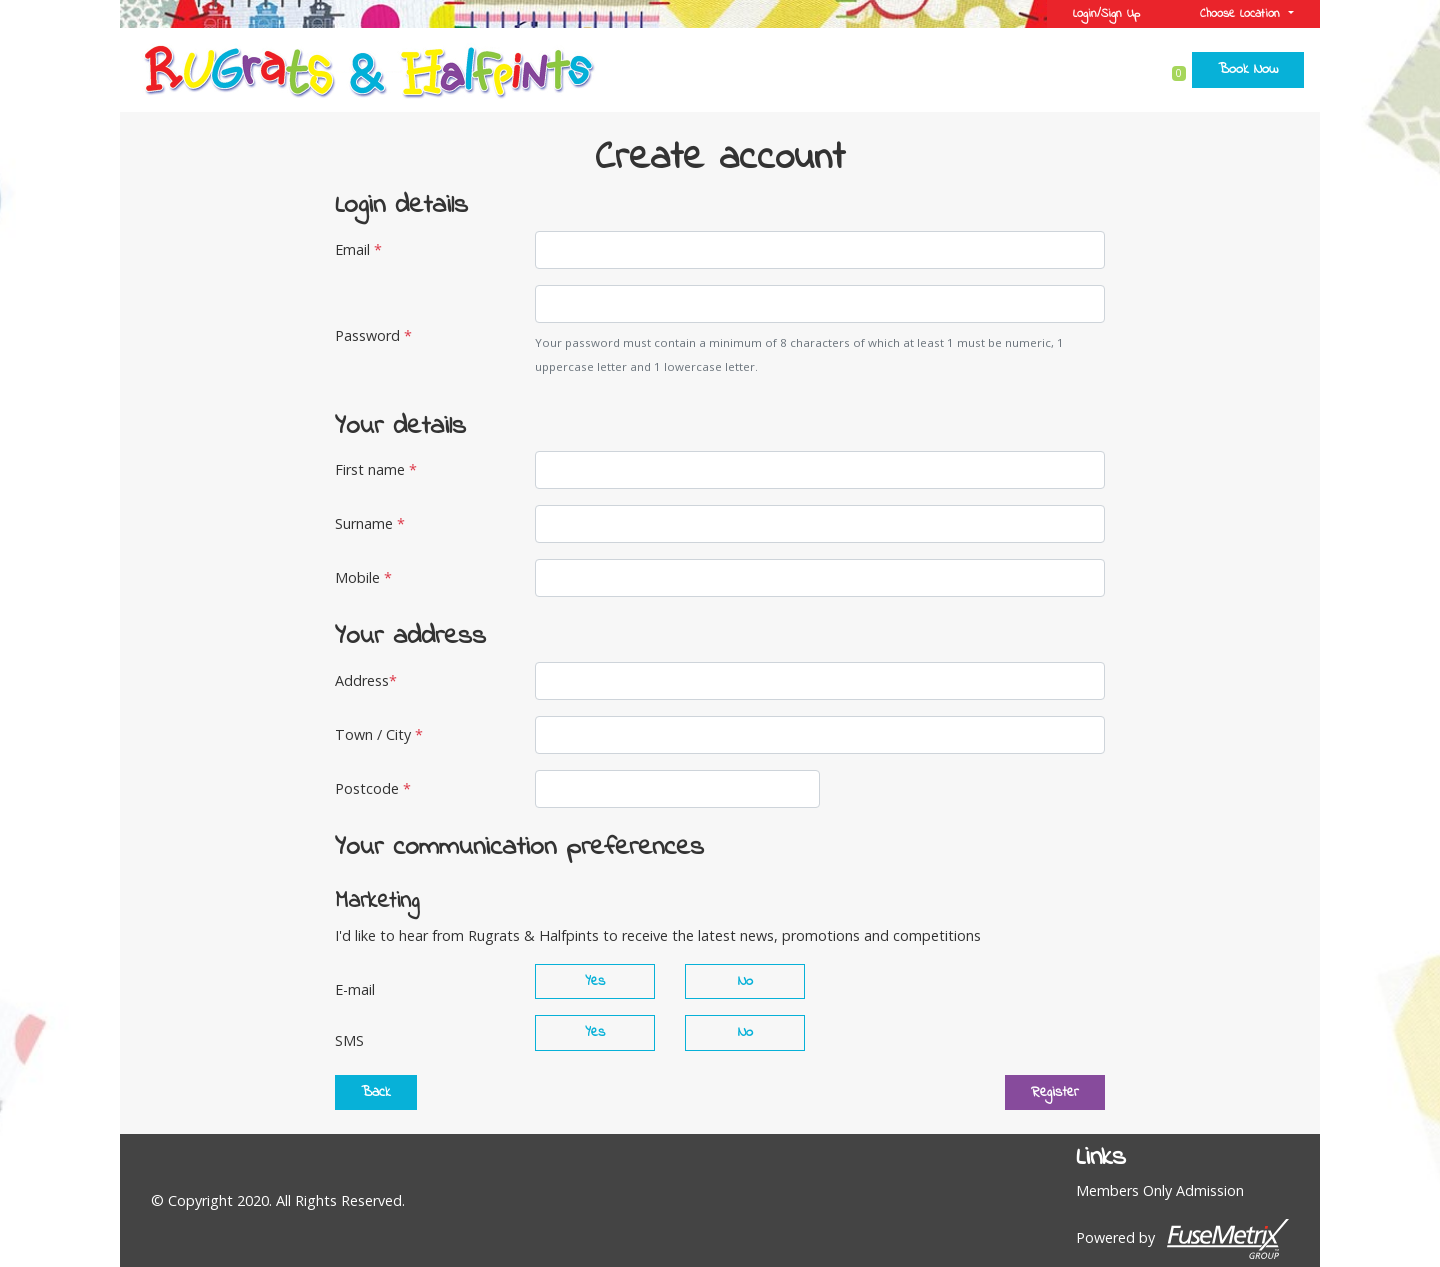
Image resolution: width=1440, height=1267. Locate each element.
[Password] (820, 304)
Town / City (379, 734)
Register (1055, 1092)
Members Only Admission (1160, 1190)
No (745, 981)
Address (366, 680)
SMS (349, 1040)
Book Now (1248, 69)
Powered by (1182, 1239)
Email (358, 249)
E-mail (355, 989)
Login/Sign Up (1106, 14)
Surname (370, 523)
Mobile (363, 577)
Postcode (373, 788)
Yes (595, 981)
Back (376, 1092)
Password (373, 335)
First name (376, 469)
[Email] (820, 250)
